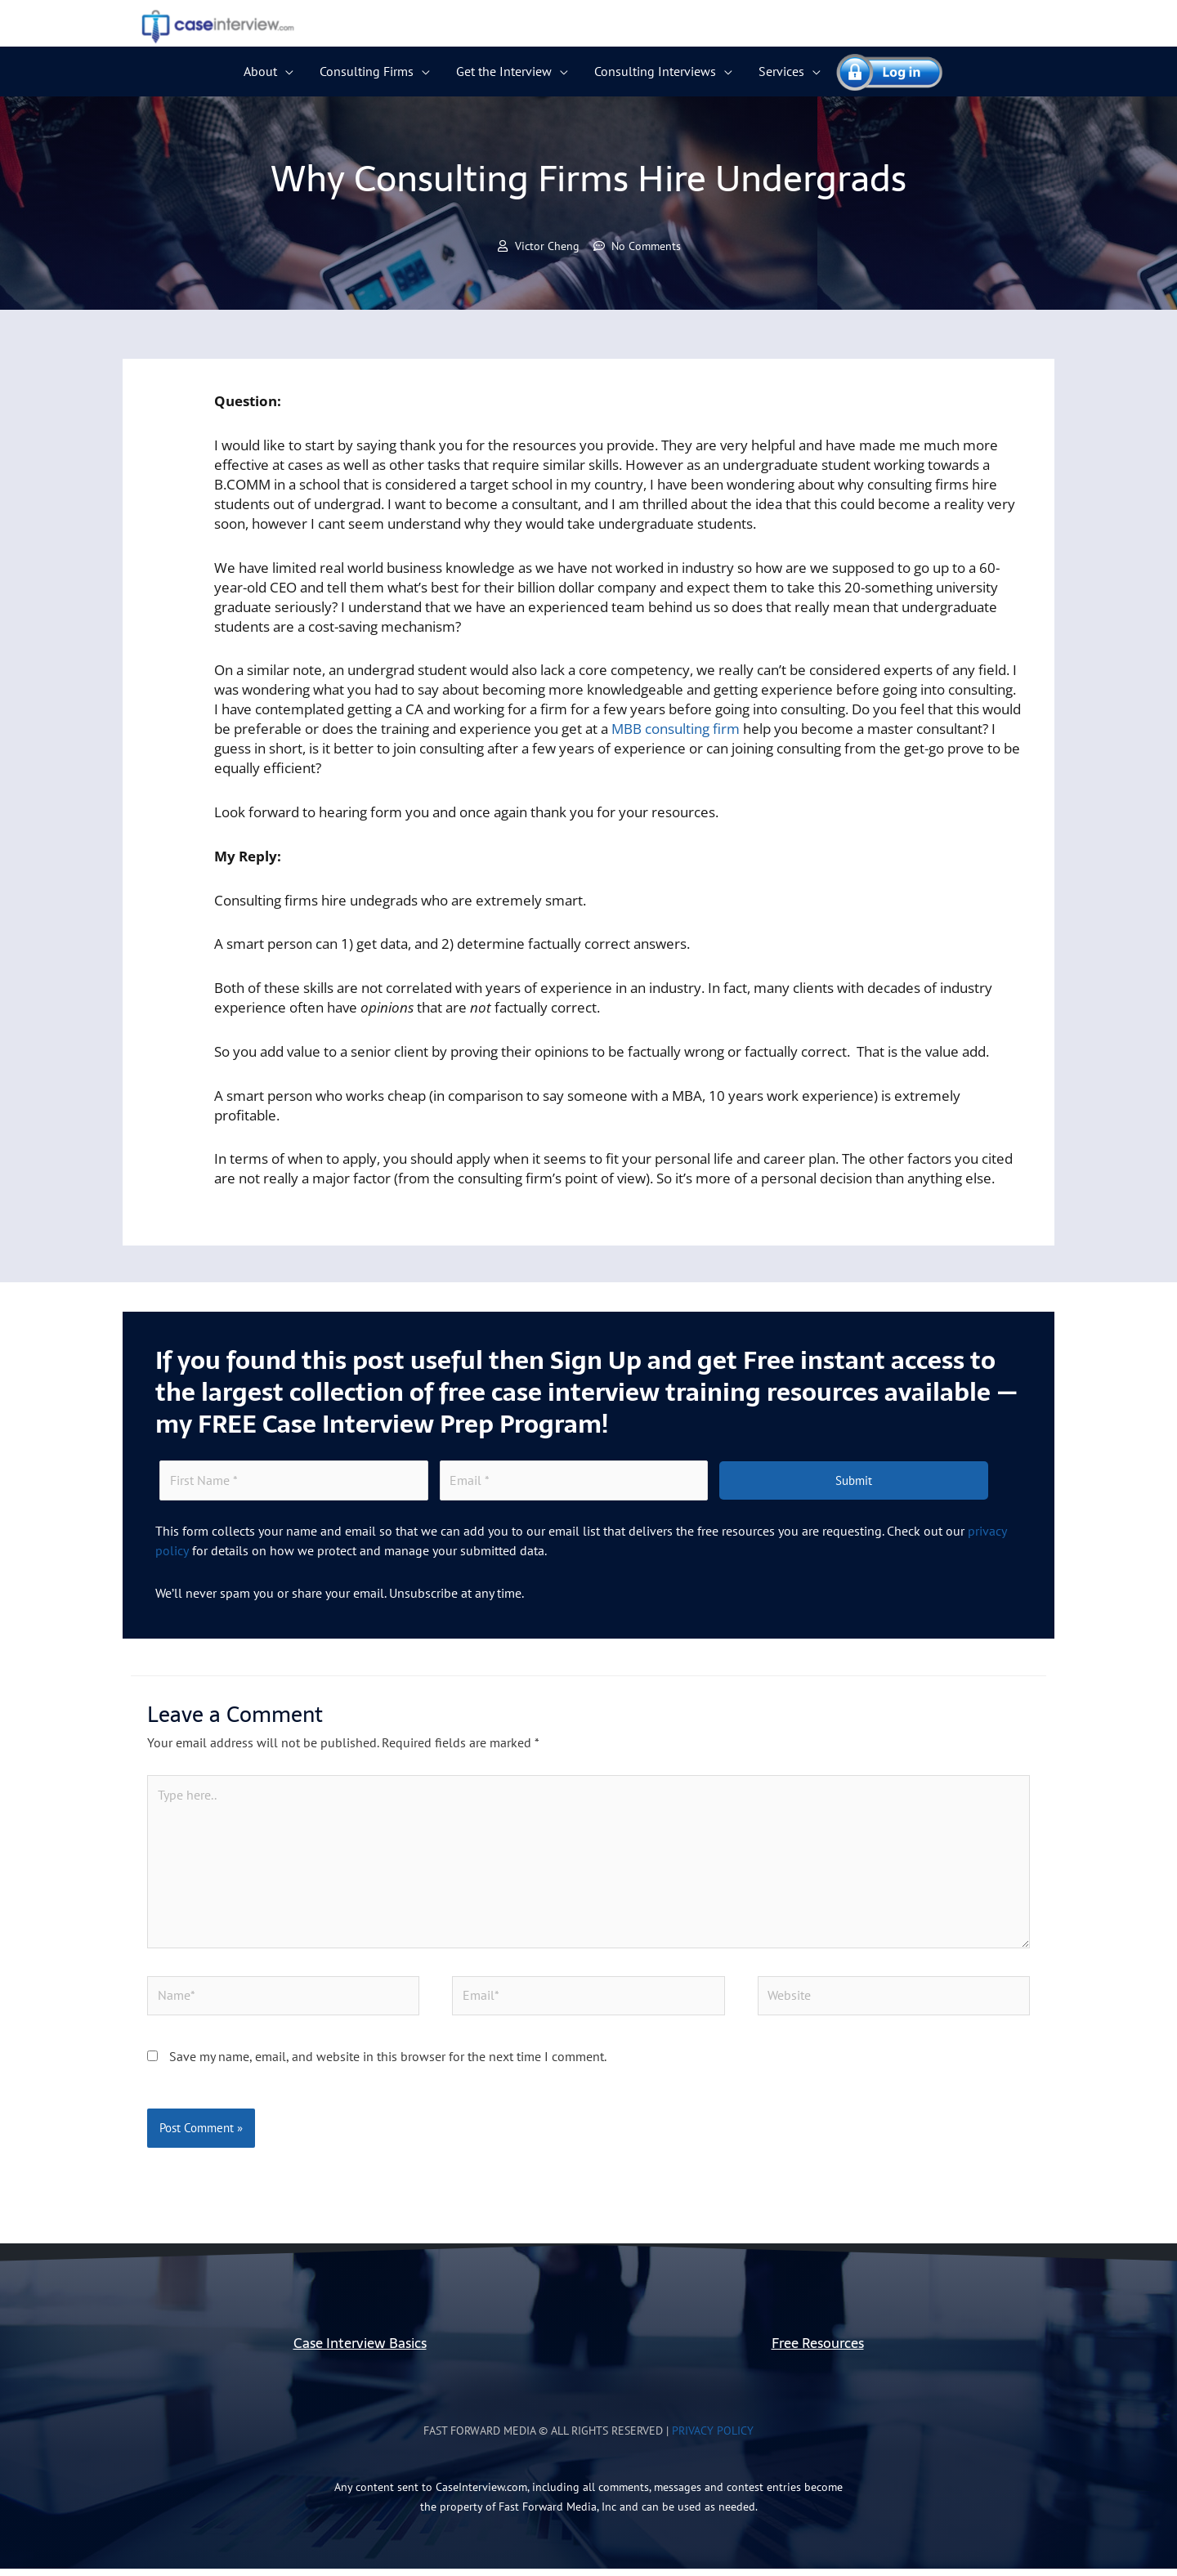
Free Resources (818, 2351)
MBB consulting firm (675, 729)
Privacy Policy (713, 2438)
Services (781, 71)
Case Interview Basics (360, 2351)
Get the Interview (504, 71)
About (260, 71)
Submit (853, 1482)
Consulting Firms (367, 71)
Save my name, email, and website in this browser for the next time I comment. (387, 2064)
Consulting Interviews (655, 71)
